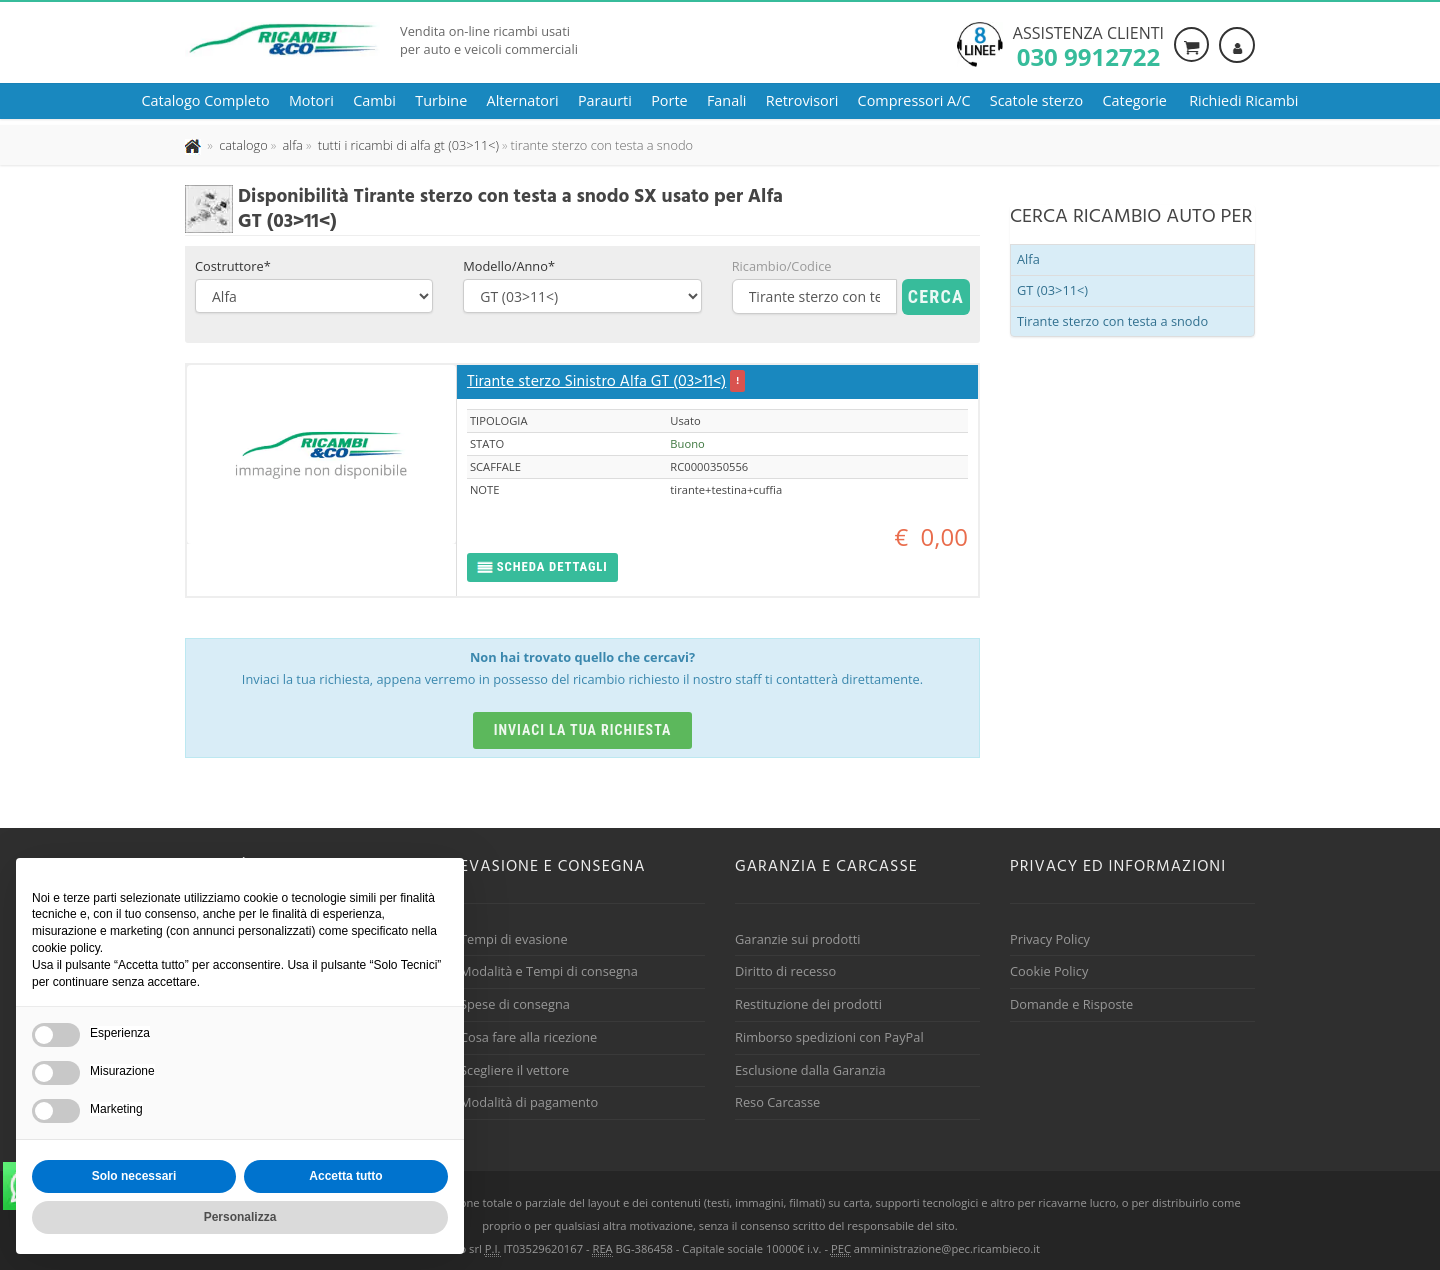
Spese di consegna (515, 1004)
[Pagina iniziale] (194, 145)
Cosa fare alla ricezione (528, 1037)
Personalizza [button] (240, 1217)
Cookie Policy (1049, 971)
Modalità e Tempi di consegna (549, 971)
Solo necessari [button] (134, 1176)
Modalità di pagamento (529, 1102)
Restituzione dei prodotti (808, 1004)
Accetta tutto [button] (345, 1176)
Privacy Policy (1050, 939)
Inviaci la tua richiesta (583, 730)
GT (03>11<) (1052, 290)
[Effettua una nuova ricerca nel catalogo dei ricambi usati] (242, 145)
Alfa (1028, 259)
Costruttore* (233, 266)
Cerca (936, 296)
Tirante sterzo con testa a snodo (1112, 321)
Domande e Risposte (1071, 1004)
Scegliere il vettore (514, 1070)
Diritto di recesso (785, 971)
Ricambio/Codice (782, 266)
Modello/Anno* (509, 266)
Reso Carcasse (777, 1102)
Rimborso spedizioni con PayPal (829, 1037)
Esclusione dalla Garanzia (810, 1070)
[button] (542, 567)
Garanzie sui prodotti (797, 939)
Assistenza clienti (1088, 45)
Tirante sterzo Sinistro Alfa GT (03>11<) (596, 382)
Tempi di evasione (514, 939)
